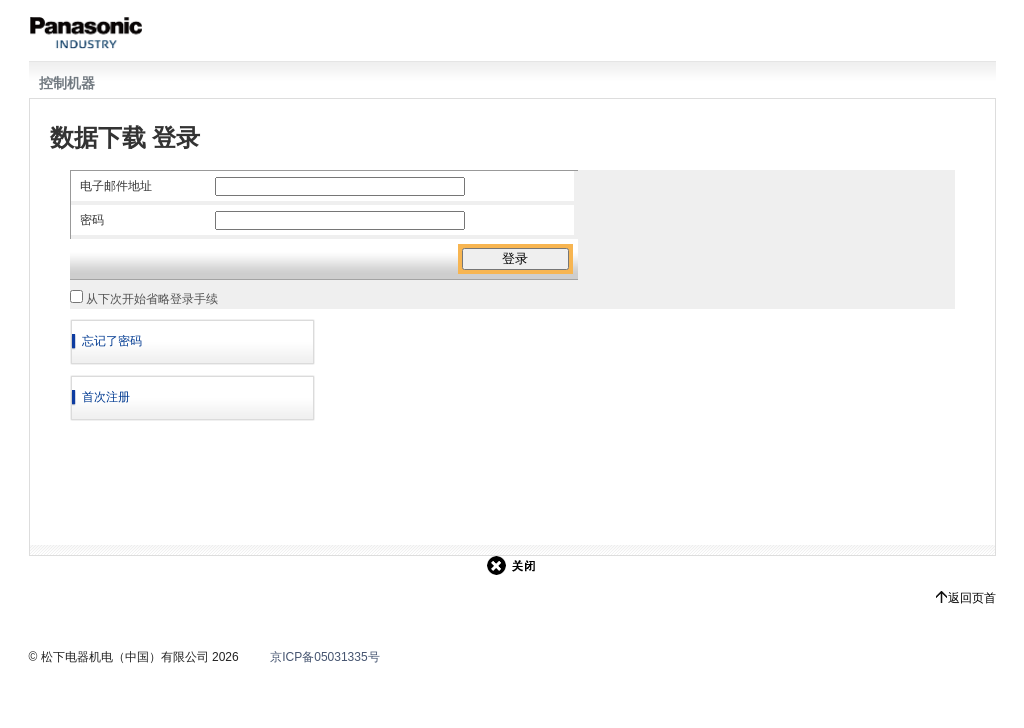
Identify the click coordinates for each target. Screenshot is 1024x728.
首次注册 (106, 397)
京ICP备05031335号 (324, 657)
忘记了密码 (112, 341)
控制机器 (67, 83)
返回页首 (972, 598)
